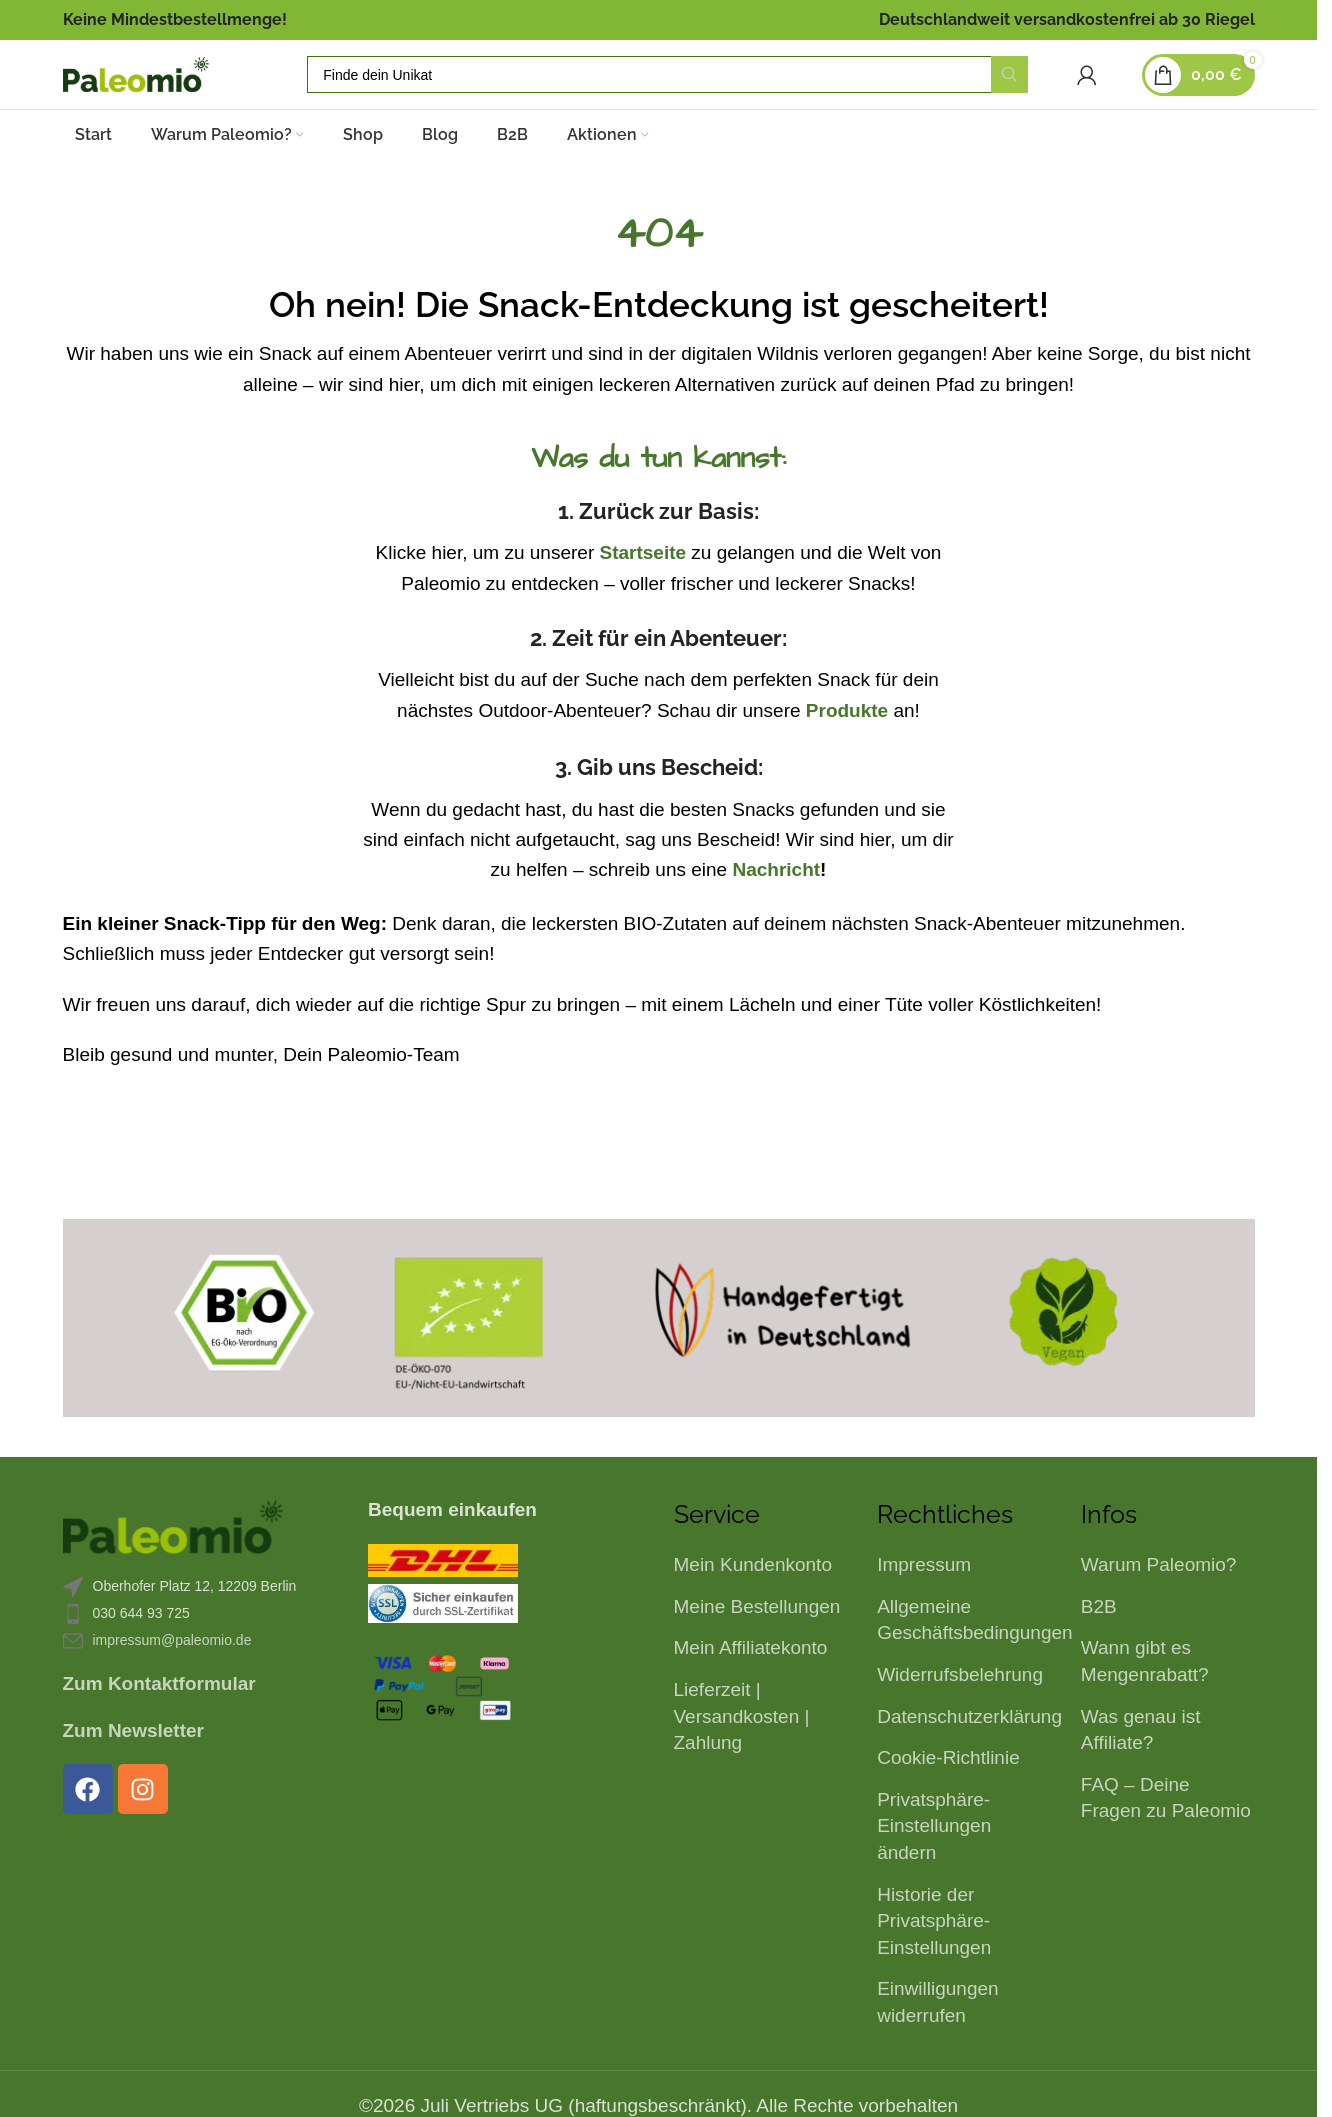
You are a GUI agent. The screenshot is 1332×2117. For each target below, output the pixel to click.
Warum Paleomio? (1159, 1601)
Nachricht (776, 906)
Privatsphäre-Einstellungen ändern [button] (934, 1863)
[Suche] (712, 94)
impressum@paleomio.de (172, 1677)
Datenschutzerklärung (969, 1753)
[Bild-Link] (173, 1562)
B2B (1099, 1643)
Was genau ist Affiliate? (1141, 1767)
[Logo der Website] (180, 92)
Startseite (642, 589)
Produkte (847, 747)
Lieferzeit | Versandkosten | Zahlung (742, 1753)
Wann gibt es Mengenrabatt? (1145, 1698)
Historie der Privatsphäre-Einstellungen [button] (934, 1958)
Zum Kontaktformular (159, 1720)
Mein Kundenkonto (753, 1601)
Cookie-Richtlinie (948, 1794)
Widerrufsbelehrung (960, 1711)
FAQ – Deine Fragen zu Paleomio (1166, 1835)
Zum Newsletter (133, 1767)
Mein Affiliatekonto (751, 1684)
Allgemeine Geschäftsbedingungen (974, 1657)
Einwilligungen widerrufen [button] (937, 2039)
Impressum (924, 1601)
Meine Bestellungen (757, 1643)
